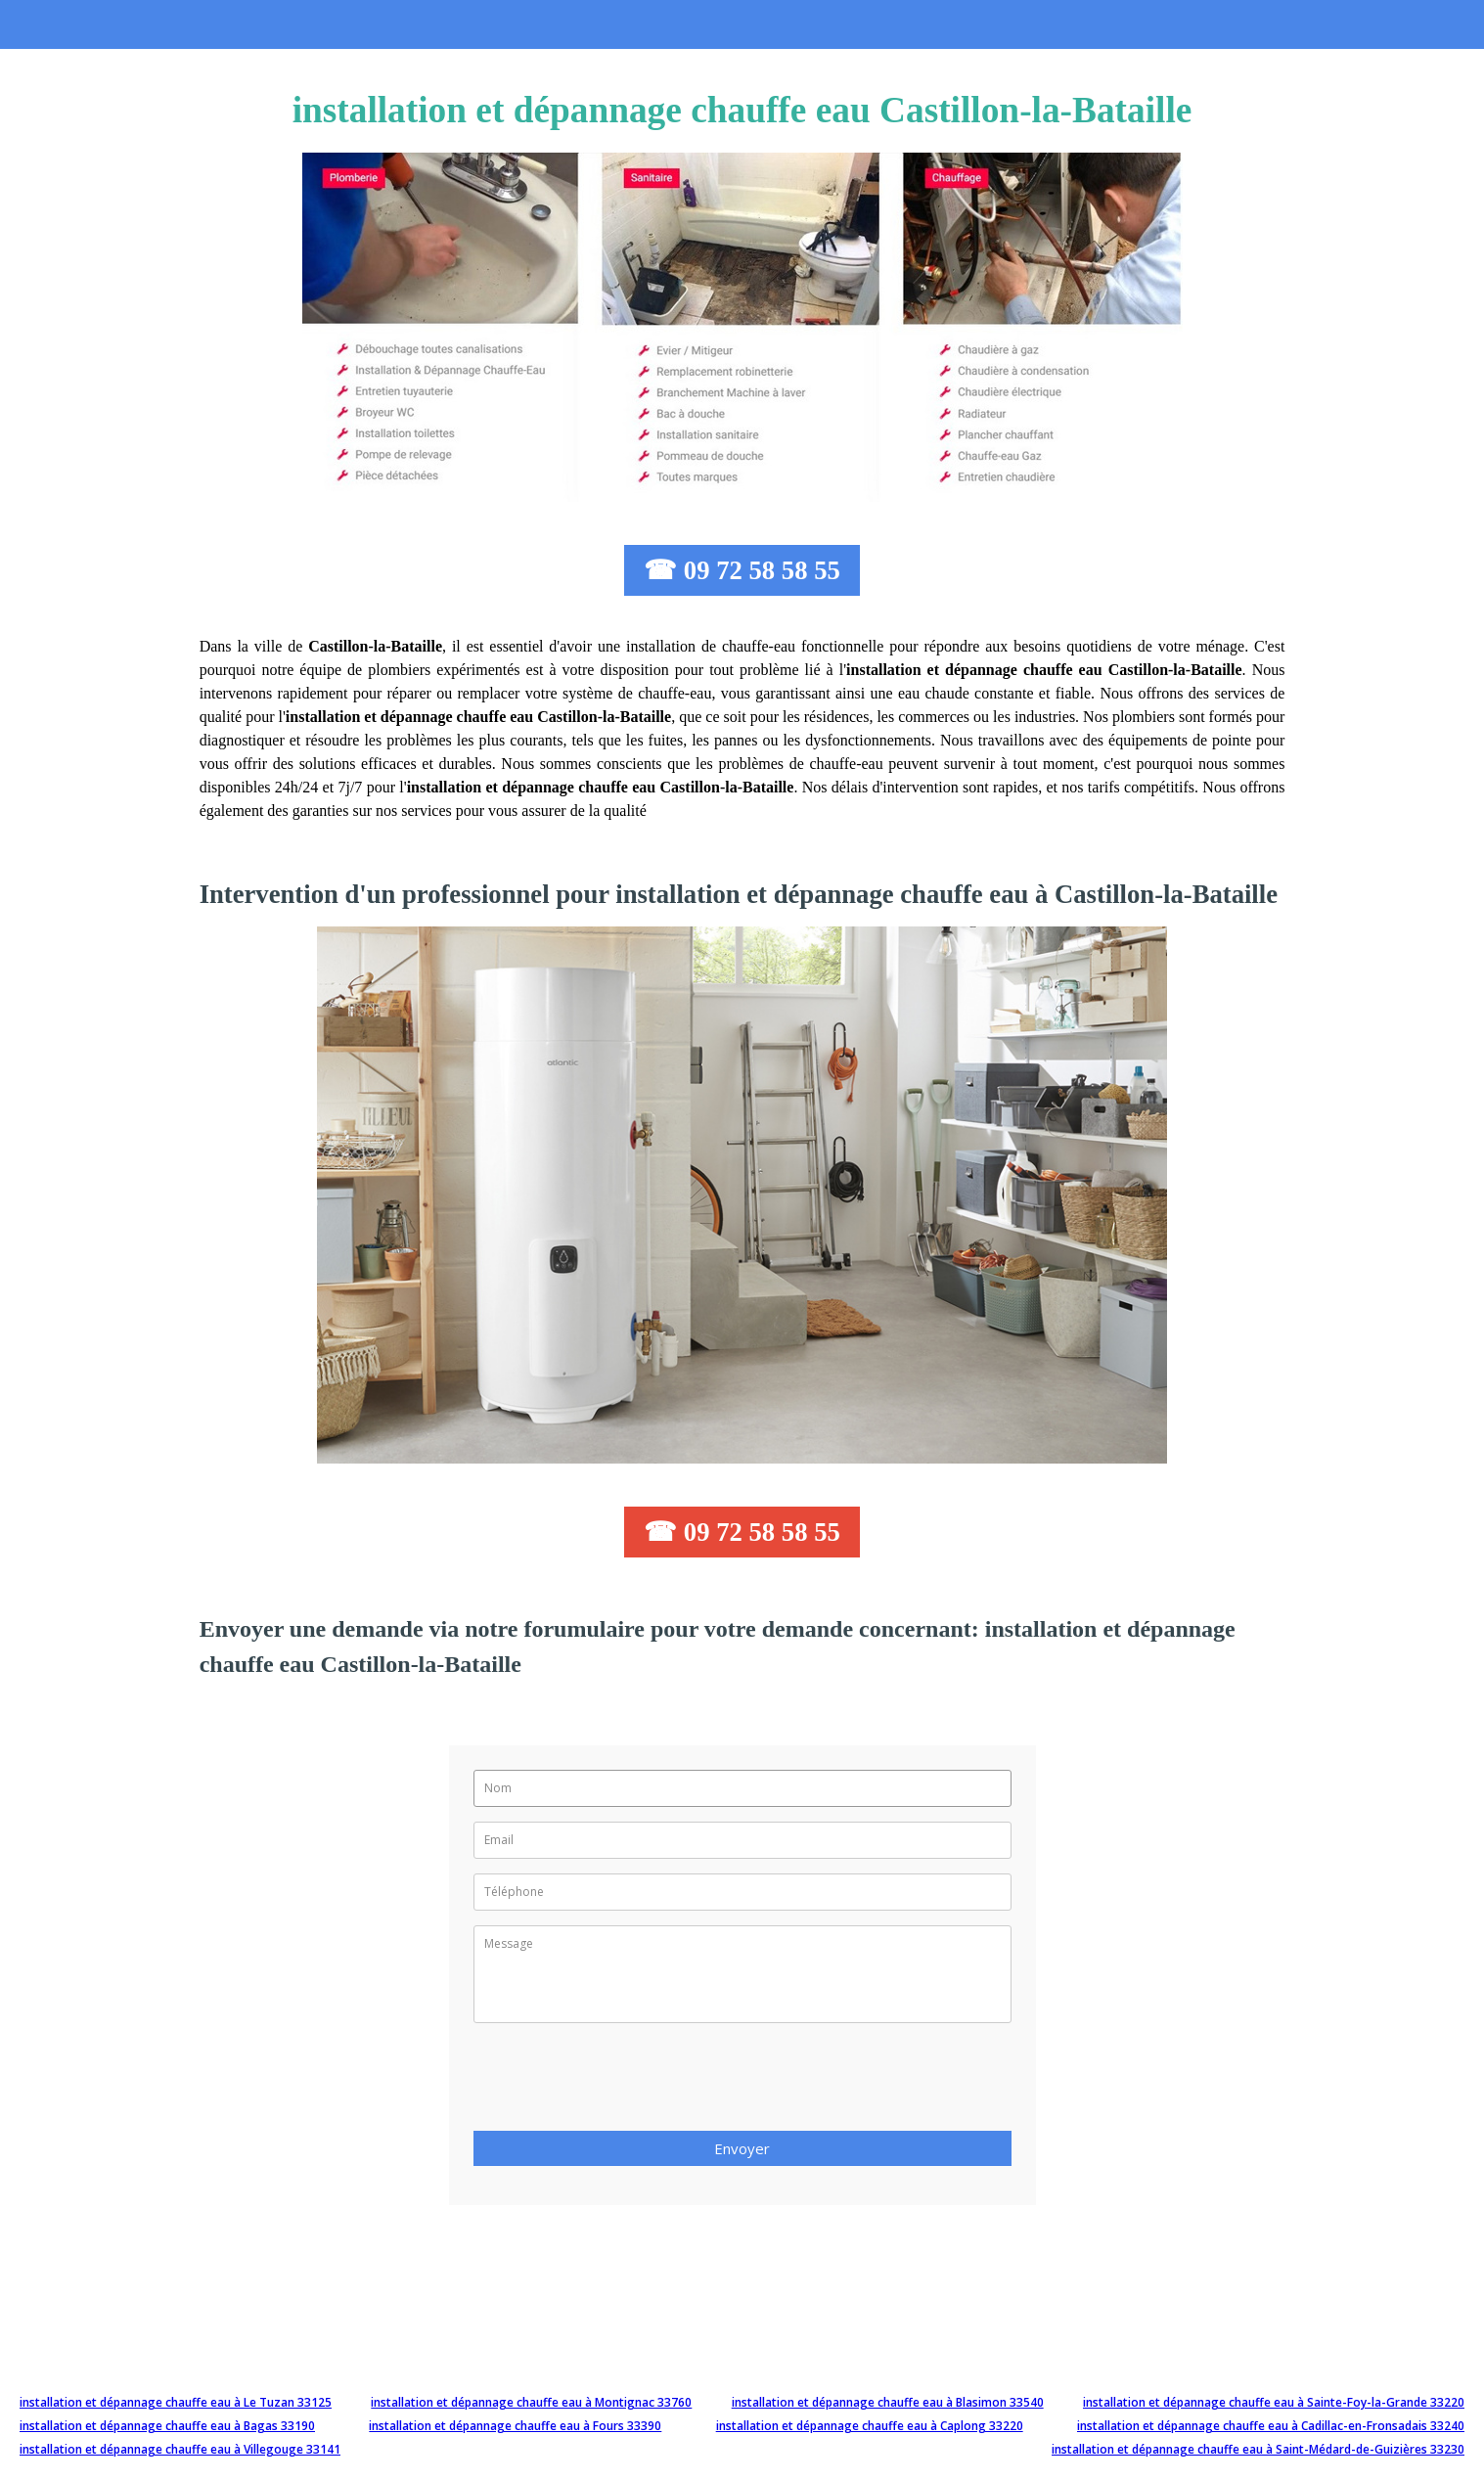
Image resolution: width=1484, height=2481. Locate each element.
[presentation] (622, 2083)
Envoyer (742, 2148)
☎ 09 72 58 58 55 (742, 570)
